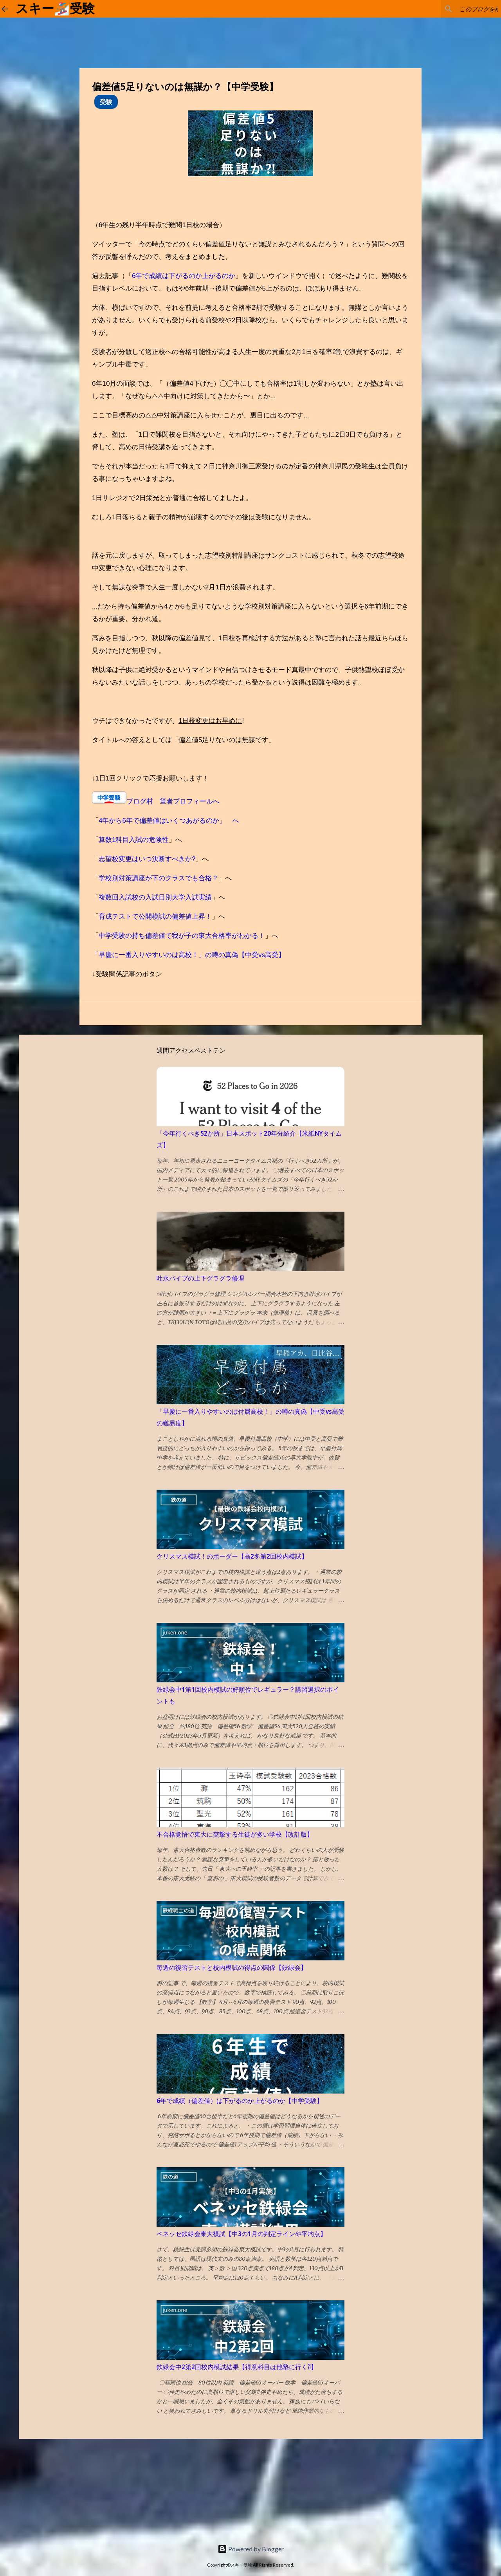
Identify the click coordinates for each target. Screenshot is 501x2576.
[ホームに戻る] (4, 9)
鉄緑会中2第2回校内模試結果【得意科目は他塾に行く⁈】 (237, 2366)
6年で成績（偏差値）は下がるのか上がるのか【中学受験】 (240, 2100)
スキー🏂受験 (55, 9)
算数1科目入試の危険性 (134, 840)
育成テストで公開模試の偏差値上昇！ (155, 916)
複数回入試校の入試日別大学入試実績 (155, 897)
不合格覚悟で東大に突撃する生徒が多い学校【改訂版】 (235, 1834)
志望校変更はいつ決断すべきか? (147, 859)
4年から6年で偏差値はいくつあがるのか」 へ (169, 820)
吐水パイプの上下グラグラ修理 (200, 1278)
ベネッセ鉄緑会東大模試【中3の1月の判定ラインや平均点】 (241, 2233)
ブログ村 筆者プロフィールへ (173, 801)
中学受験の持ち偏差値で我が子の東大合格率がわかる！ (182, 935)
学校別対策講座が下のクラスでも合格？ (158, 878)
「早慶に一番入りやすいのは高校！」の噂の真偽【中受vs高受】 (188, 955)
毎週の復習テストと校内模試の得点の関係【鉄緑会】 (232, 1967)
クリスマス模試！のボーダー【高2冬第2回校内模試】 (232, 1556)
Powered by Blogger (251, 2549)
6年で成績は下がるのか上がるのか (183, 276)
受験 (106, 101)
